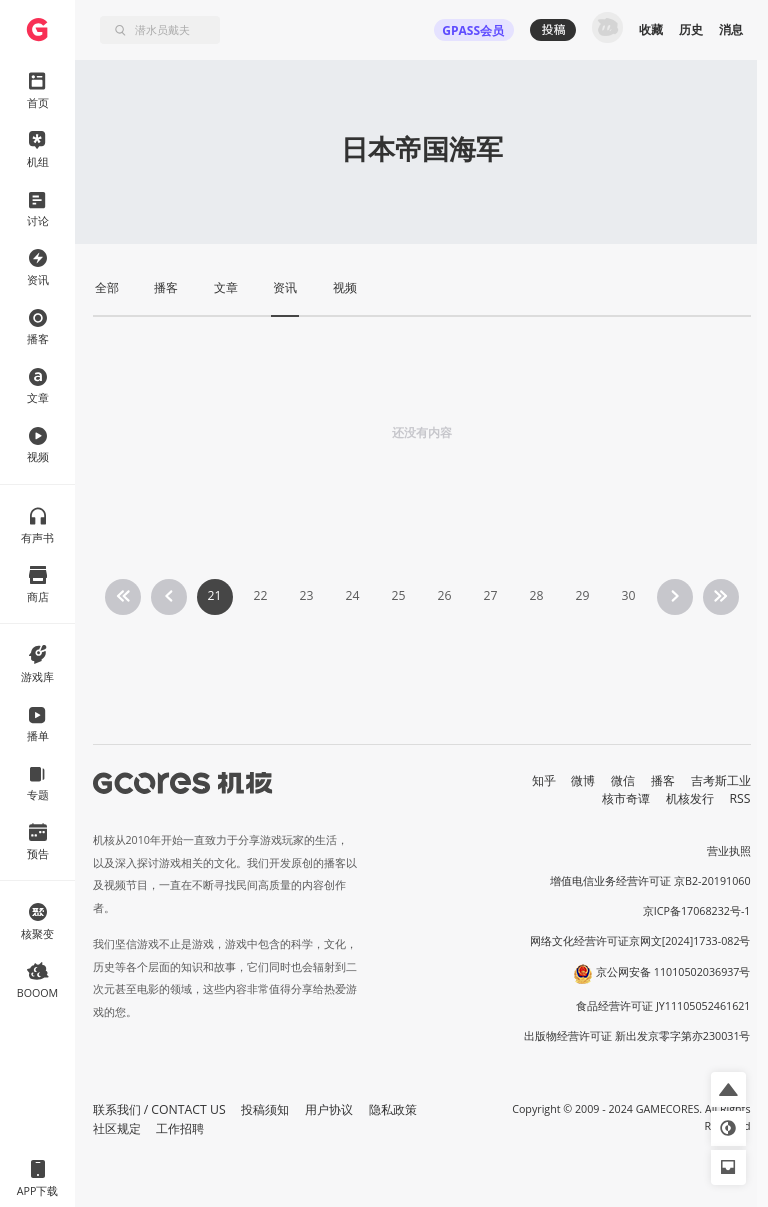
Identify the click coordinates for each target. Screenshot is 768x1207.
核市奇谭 (626, 798)
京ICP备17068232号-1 (697, 911)
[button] (728, 1089)
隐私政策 (393, 1109)
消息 (731, 29)
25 (398, 595)
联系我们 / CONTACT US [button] (159, 1109)
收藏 (651, 29)
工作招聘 (180, 1128)
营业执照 (729, 851)
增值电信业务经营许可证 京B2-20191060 (650, 881)
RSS (740, 798)
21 (214, 595)
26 (444, 595)
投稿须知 (265, 1109)
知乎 (544, 780)
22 (260, 595)
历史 (691, 29)
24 (352, 595)
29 (582, 595)
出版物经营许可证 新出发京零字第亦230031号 (637, 1036)
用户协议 (329, 1109)
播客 (663, 780)
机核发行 (690, 798)
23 (306, 595)
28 (536, 595)
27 (490, 595)
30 (628, 595)
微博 (583, 780)
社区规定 (117, 1128)
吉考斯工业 (721, 780)
